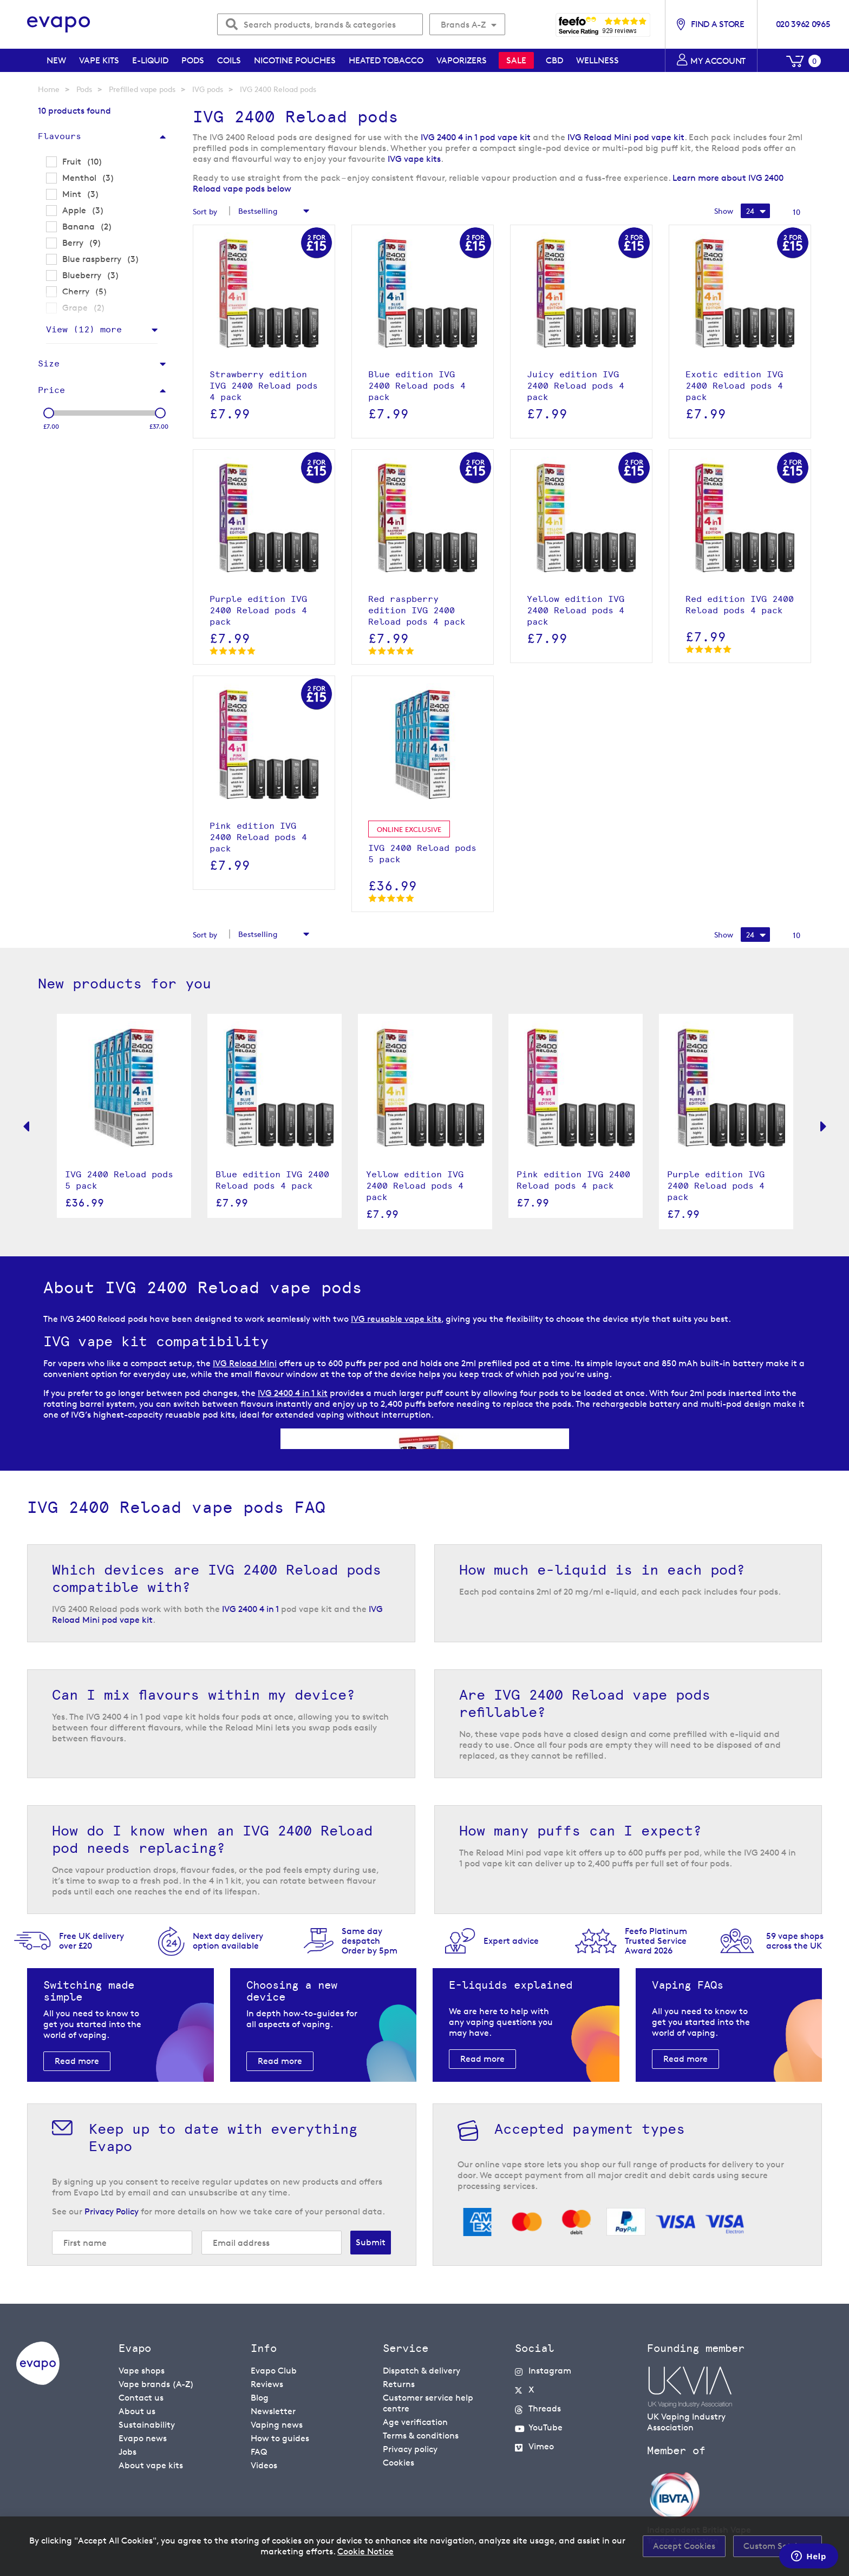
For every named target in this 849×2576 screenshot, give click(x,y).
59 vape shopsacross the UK (795, 1941)
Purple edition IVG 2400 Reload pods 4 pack (716, 1185)
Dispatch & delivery (421, 2370)
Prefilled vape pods (142, 89)
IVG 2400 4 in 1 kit (293, 1393)
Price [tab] (51, 390)
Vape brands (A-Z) (156, 2384)
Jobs (127, 2452)
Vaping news (277, 2425)
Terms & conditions (421, 2435)
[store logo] (58, 24)
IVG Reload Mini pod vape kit (625, 137)
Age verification (415, 2422)
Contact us (141, 2398)
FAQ (259, 2452)
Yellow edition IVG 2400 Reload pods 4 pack (414, 1185)
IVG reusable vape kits (396, 1319)
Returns (399, 2384)
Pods (84, 89)
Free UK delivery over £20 (91, 1941)
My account (718, 61)
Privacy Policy (111, 2211)
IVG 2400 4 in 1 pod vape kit (476, 137)
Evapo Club (274, 2370)
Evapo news (143, 2438)
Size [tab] (49, 363)
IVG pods (207, 89)
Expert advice (511, 1941)
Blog (260, 2398)
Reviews (267, 2384)
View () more (84, 329)
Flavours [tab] (59, 136)
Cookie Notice (365, 2551)
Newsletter (273, 2411)
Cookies (398, 2462)
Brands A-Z (463, 24)
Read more (77, 2061)
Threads (544, 2408)
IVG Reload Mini (245, 1363)
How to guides (280, 2438)
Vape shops (142, 2370)
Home (49, 89)
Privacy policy (410, 2449)
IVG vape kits (414, 159)
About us (137, 2411)
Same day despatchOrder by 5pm (369, 1941)
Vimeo (541, 2446)
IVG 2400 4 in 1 (250, 1609)
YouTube (545, 2427)
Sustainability (147, 2425)
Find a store (717, 24)
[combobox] (320, 24)
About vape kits (151, 2465)
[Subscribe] (370, 2242)
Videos (264, 2465)
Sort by (205, 211)
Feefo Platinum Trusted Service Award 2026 (656, 1941)
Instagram (549, 2370)
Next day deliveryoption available (228, 1941)
